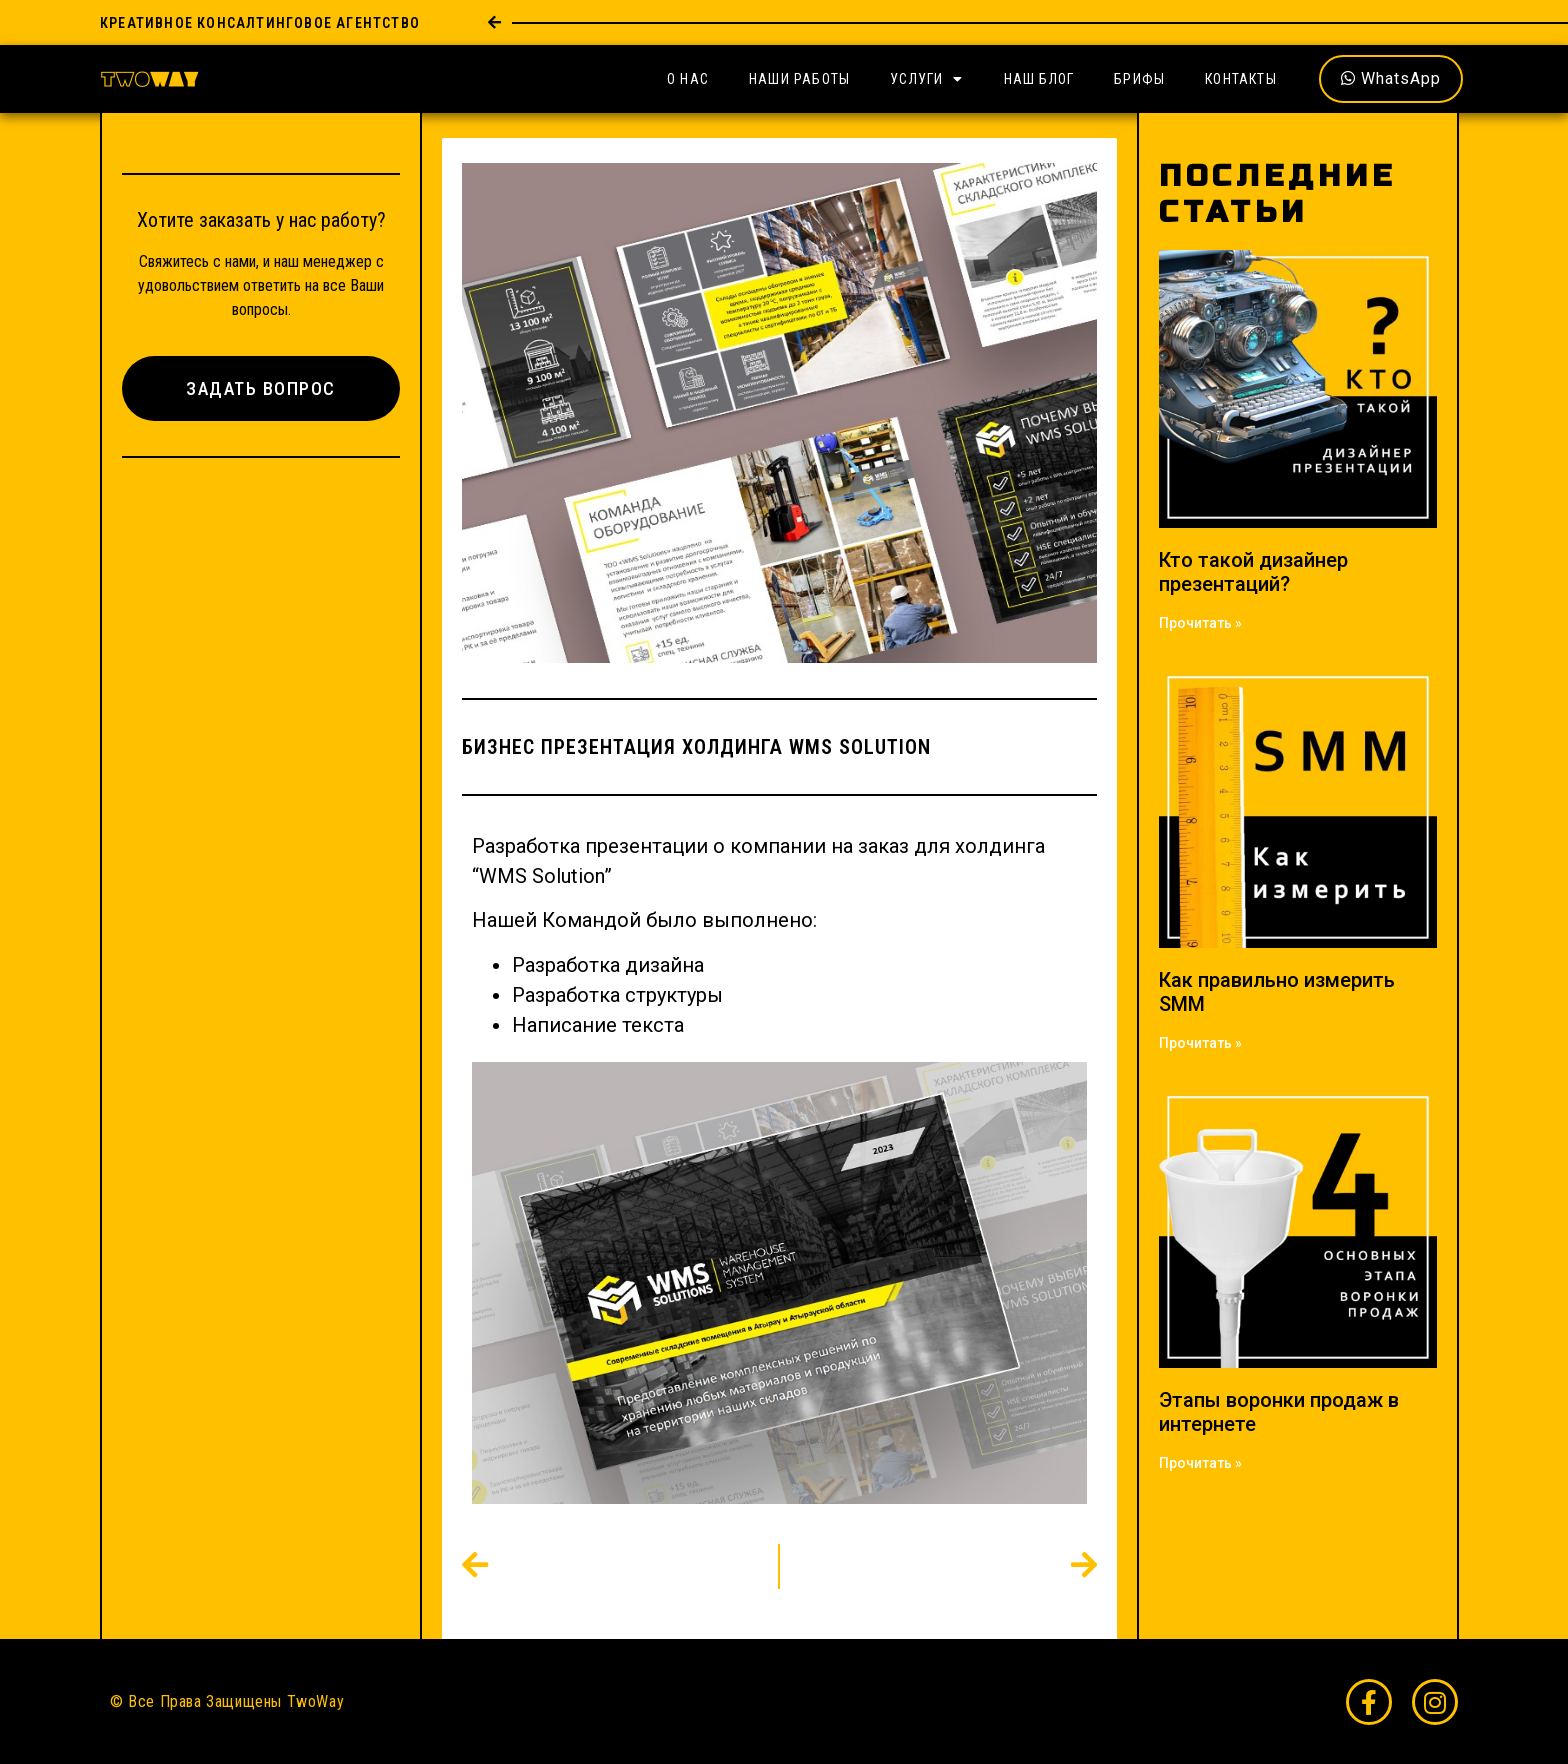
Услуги (926, 79)
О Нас (688, 79)
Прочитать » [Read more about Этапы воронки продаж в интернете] (1200, 1463)
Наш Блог (1039, 79)
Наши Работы (799, 79)
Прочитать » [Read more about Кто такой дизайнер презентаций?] (1200, 623)
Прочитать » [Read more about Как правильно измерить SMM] (1200, 1043)
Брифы (1139, 79)
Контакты (1241, 79)
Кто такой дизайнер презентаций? (1253, 572)
